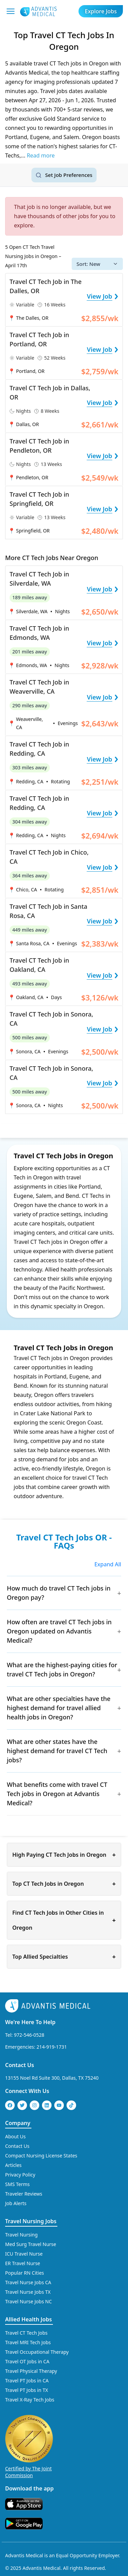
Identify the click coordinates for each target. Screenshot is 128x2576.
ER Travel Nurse (22, 2263)
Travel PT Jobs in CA (27, 2380)
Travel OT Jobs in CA (27, 2361)
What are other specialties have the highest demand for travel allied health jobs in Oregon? (59, 1707)
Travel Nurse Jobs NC (28, 2301)
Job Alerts (16, 2203)
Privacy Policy (20, 2174)
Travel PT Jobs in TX (26, 2390)
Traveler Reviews (23, 2193)
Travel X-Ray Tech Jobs (29, 2399)
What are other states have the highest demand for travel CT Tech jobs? (57, 1750)
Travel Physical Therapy (31, 2371)
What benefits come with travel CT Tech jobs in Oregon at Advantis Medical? (57, 1793)
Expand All (107, 1564)
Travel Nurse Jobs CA (28, 2282)
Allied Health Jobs (28, 2319)
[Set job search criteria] (63, 175)
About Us (15, 2136)
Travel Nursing (21, 2234)
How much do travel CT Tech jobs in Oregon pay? (59, 1592)
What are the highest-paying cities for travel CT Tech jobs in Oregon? (62, 1669)
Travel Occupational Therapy (37, 2352)
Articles (13, 2165)
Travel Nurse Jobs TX (28, 2292)
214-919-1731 (52, 2047)
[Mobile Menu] (10, 11)
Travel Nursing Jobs (30, 2221)
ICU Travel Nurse (24, 2253)
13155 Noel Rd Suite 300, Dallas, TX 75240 (52, 2078)
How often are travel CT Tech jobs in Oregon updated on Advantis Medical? (59, 1631)
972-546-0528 (29, 2035)
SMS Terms (17, 2184)
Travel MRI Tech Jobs (28, 2342)
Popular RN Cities (24, 2273)
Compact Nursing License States (41, 2155)
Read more (41, 155)
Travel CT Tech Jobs (26, 2333)
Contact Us (19, 2065)
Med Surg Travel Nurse (30, 2244)
